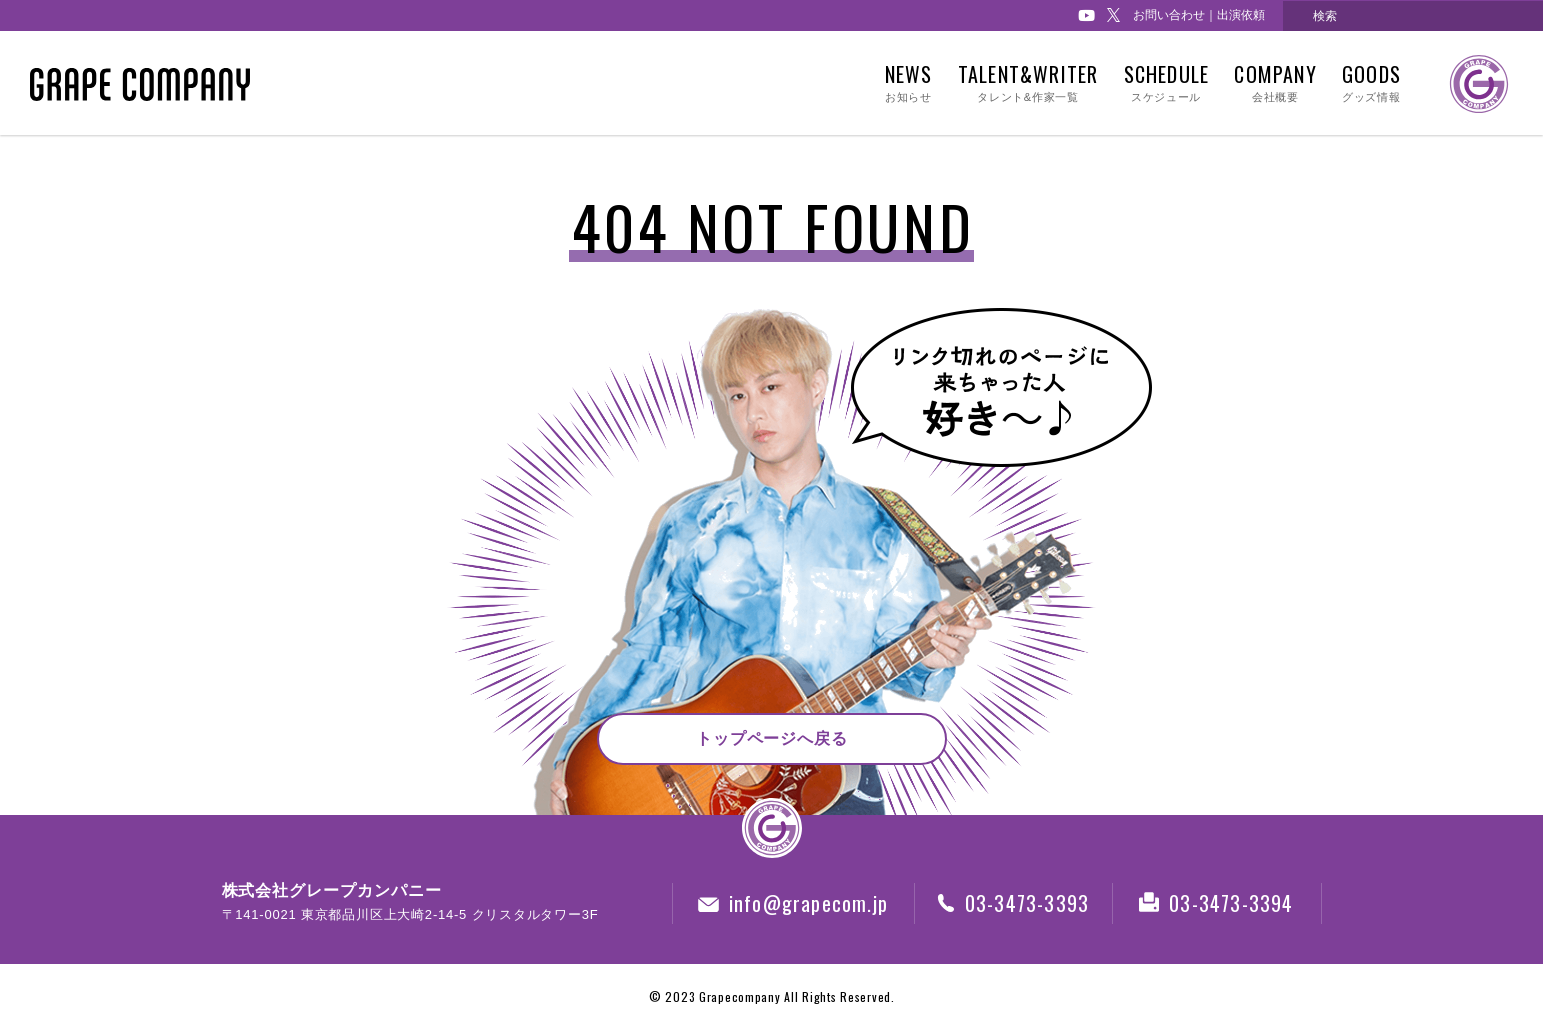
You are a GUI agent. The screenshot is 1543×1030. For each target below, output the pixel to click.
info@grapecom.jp (793, 903)
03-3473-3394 (1216, 903)
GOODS (1371, 83)
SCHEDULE (1165, 83)
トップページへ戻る (772, 738)
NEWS (908, 83)
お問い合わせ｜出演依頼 (1199, 15)
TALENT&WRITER (1028, 83)
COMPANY (1275, 83)
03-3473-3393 (1013, 903)
